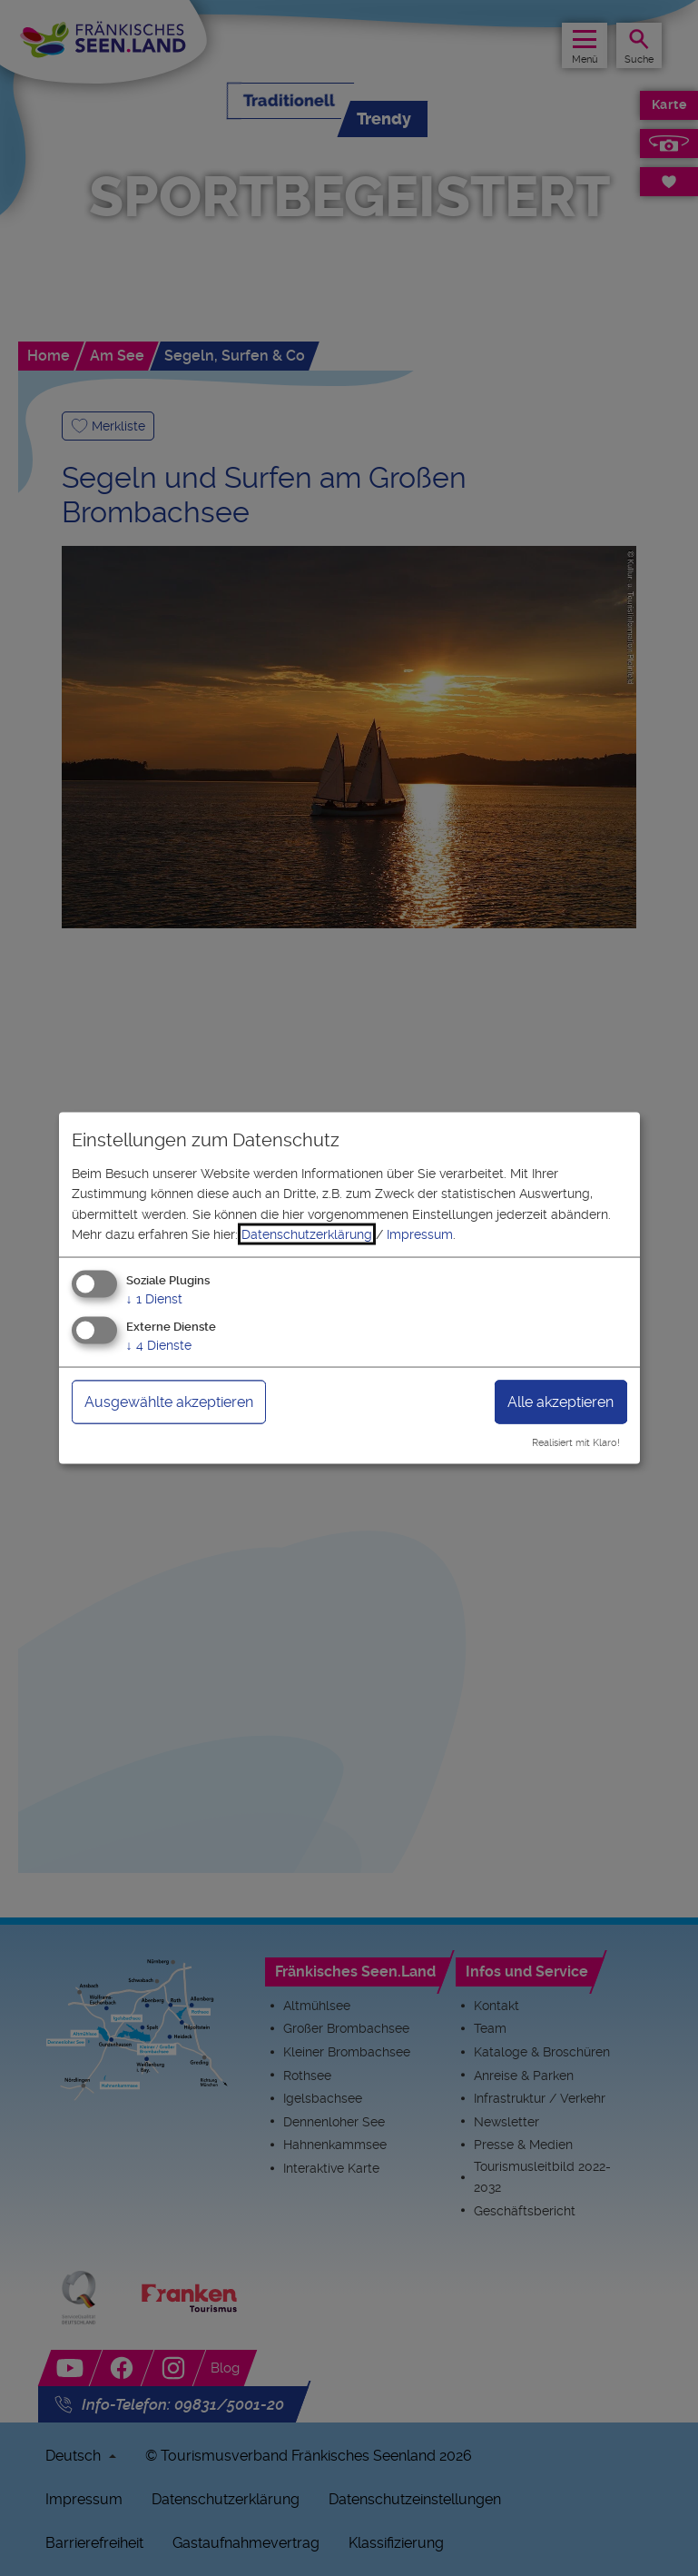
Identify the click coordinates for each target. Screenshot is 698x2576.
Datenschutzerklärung (306, 1234)
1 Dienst (154, 1299)
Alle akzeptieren (560, 1402)
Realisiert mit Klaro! (576, 1443)
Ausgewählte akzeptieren (168, 1402)
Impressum (420, 1234)
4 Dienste (159, 1345)
